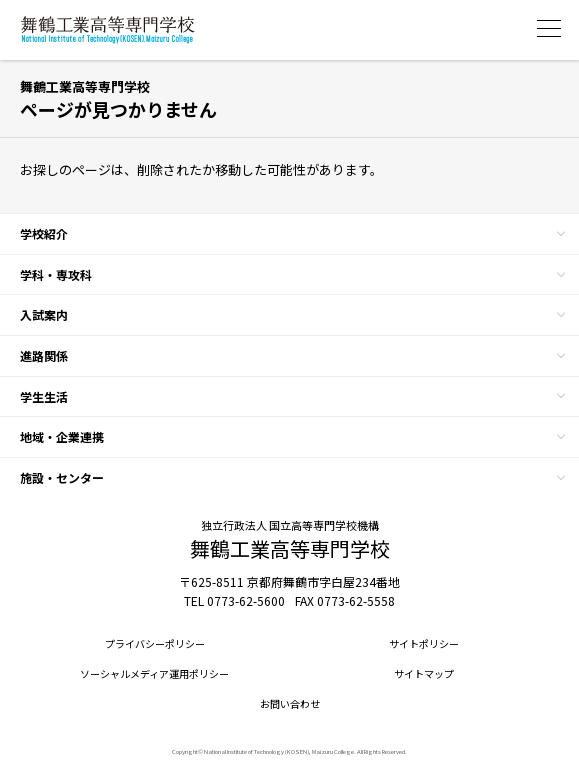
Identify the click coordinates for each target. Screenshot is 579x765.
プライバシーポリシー (155, 644)
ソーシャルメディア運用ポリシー (154, 674)
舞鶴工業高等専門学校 (108, 30)
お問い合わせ (290, 704)
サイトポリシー (424, 644)
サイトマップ (424, 674)
